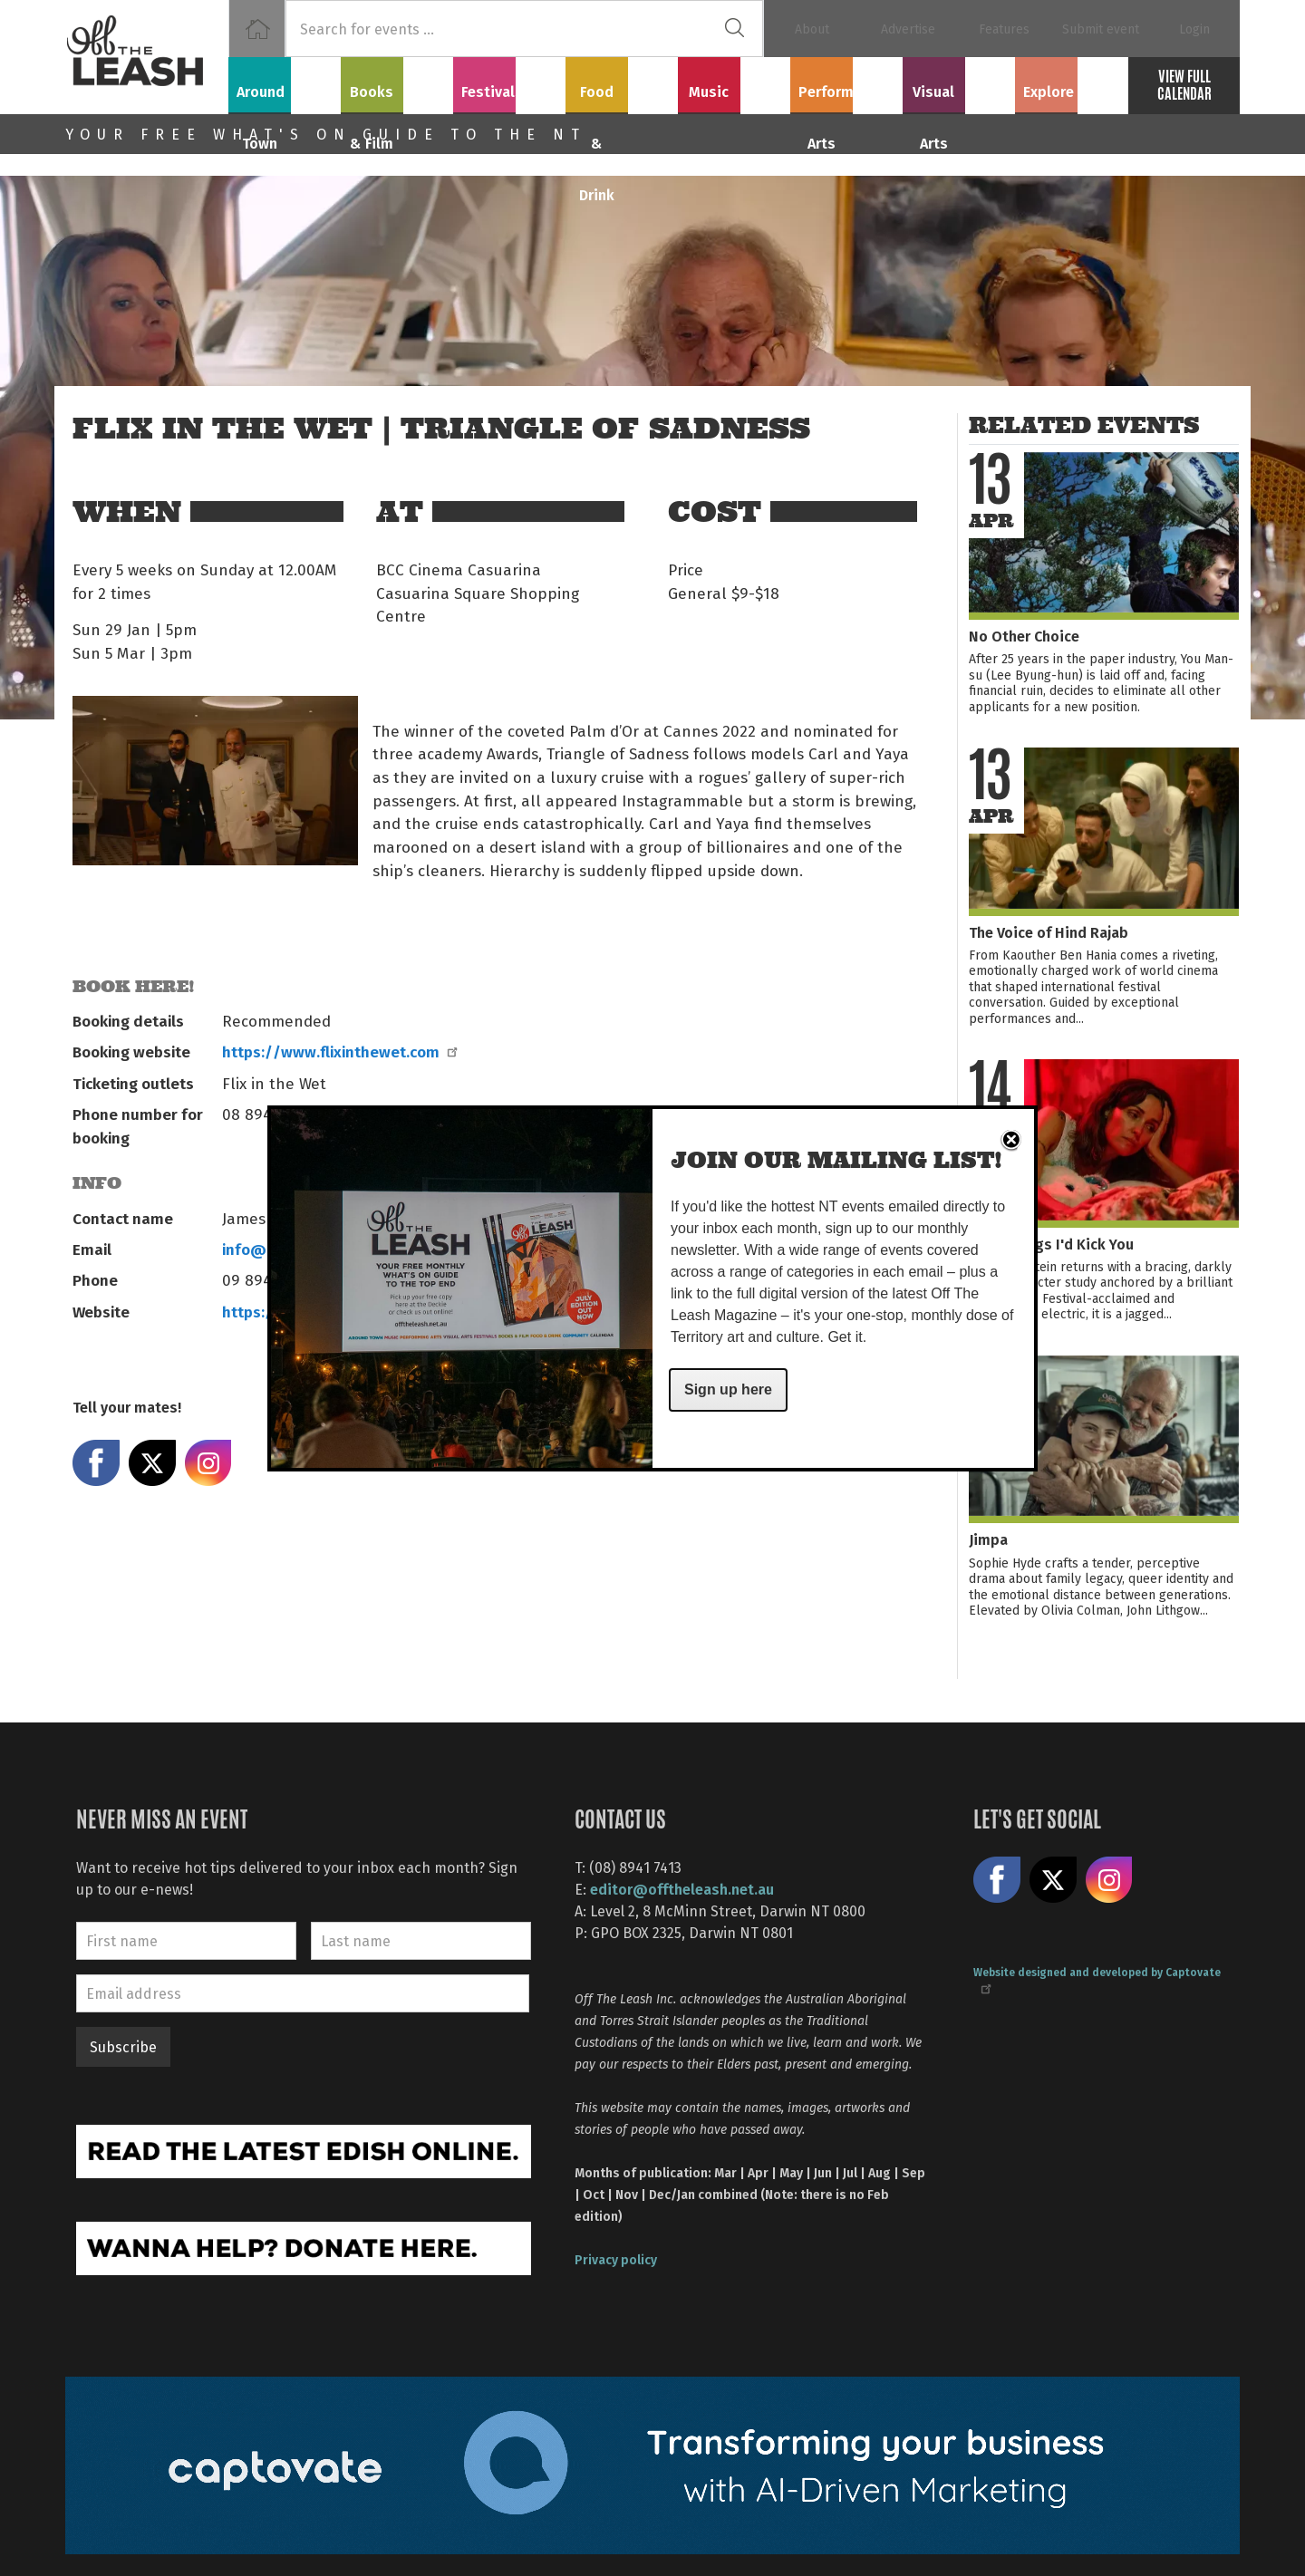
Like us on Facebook (996, 1880)
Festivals (509, 82)
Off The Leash (146, 57)
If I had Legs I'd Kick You (1051, 1243)
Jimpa (988, 1539)
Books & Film (397, 82)
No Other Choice (1024, 635)
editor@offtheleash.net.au (682, 1888)
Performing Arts (847, 82)
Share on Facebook (96, 1463)
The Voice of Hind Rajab (1048, 932)
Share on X (152, 1463)
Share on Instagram (208, 1463)
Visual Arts (959, 82)
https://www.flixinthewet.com (339, 1051)
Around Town (284, 82)
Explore (1071, 82)
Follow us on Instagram (1109, 1880)
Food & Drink (622, 82)
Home (256, 28)
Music (734, 82)
